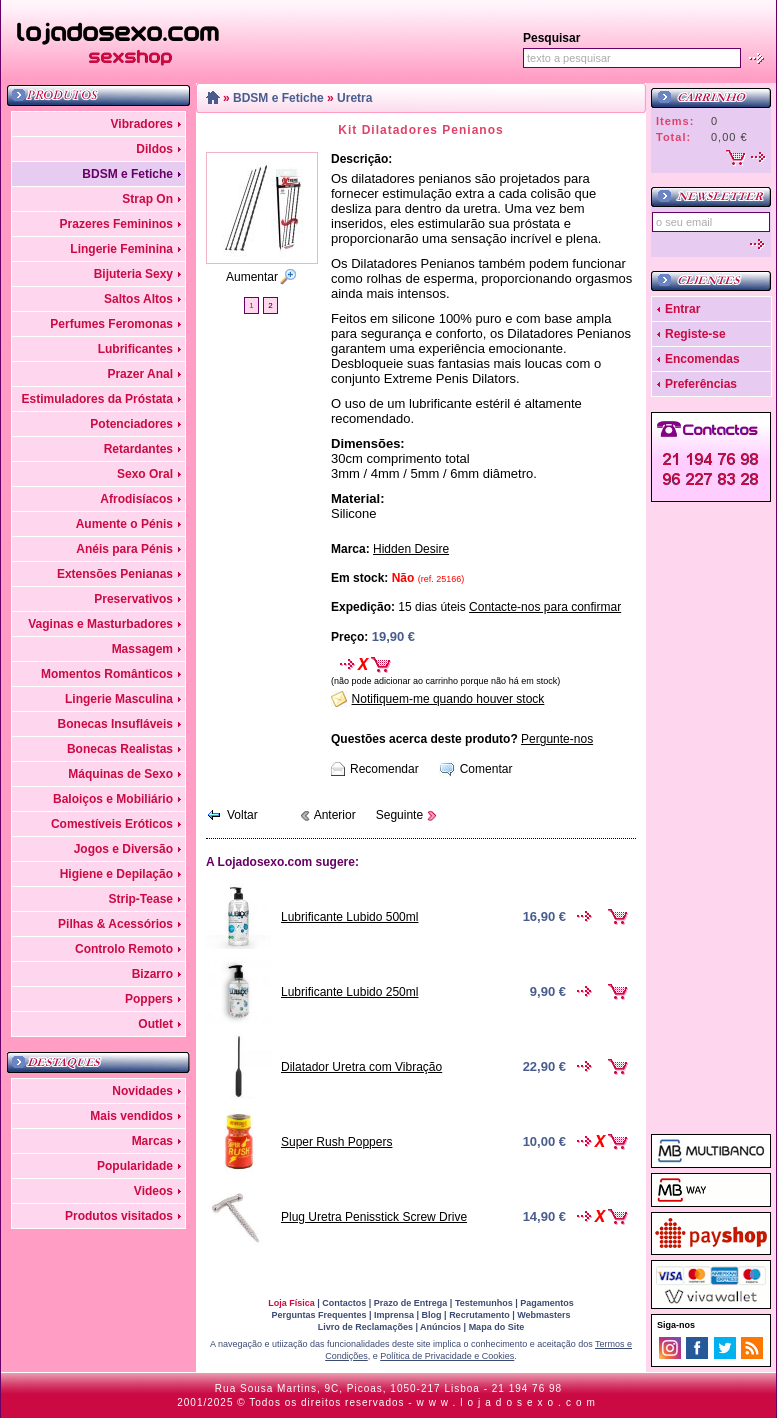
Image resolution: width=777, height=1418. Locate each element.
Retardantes (138, 449)
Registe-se (695, 334)
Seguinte (399, 815)
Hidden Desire (411, 549)
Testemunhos (484, 1303)
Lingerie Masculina (119, 699)
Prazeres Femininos (116, 224)
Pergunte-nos (557, 739)
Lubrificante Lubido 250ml (349, 992)
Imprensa (394, 1315)
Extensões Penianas (115, 574)
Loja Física (291, 1303)
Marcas (152, 1141)
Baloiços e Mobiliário (113, 799)
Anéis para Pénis (124, 549)
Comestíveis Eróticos (112, 824)
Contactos (344, 1303)
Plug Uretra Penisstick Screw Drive (374, 1217)
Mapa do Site (497, 1327)
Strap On (147, 199)
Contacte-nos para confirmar (545, 607)
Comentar (486, 769)
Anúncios (440, 1327)
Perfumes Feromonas (111, 324)
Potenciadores (131, 424)
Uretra (354, 98)
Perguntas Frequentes (318, 1315)
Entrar (682, 309)
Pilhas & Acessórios (115, 924)
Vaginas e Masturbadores (100, 624)
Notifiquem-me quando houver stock (448, 699)
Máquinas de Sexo (120, 774)
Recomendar (384, 769)
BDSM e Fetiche (127, 174)
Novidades (142, 1091)
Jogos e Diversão (123, 849)
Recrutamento (479, 1315)
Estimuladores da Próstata (97, 399)
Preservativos (133, 599)
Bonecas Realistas (120, 749)
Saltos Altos (138, 299)
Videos (153, 1191)
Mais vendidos (131, 1116)
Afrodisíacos (136, 499)
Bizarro (152, 974)
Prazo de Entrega (411, 1303)
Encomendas (702, 359)
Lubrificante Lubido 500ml (349, 917)
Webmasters (543, 1315)
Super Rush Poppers (336, 1142)
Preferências (701, 384)
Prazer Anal (140, 374)
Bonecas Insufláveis (115, 724)
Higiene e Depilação (116, 874)
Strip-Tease (141, 899)
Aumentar (252, 277)
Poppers (149, 999)
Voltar (242, 815)
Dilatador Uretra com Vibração (361, 1067)
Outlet (155, 1024)
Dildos (154, 149)
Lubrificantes (135, 349)
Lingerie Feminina (121, 249)
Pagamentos (547, 1303)
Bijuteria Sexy (133, 274)
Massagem (142, 649)
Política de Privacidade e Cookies (447, 1356)
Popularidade (135, 1166)
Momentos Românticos (107, 674)
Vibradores (142, 124)
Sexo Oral (145, 474)
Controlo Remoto (124, 949)
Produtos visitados (119, 1216)
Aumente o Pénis (124, 524)
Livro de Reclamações (365, 1327)
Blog (432, 1315)
